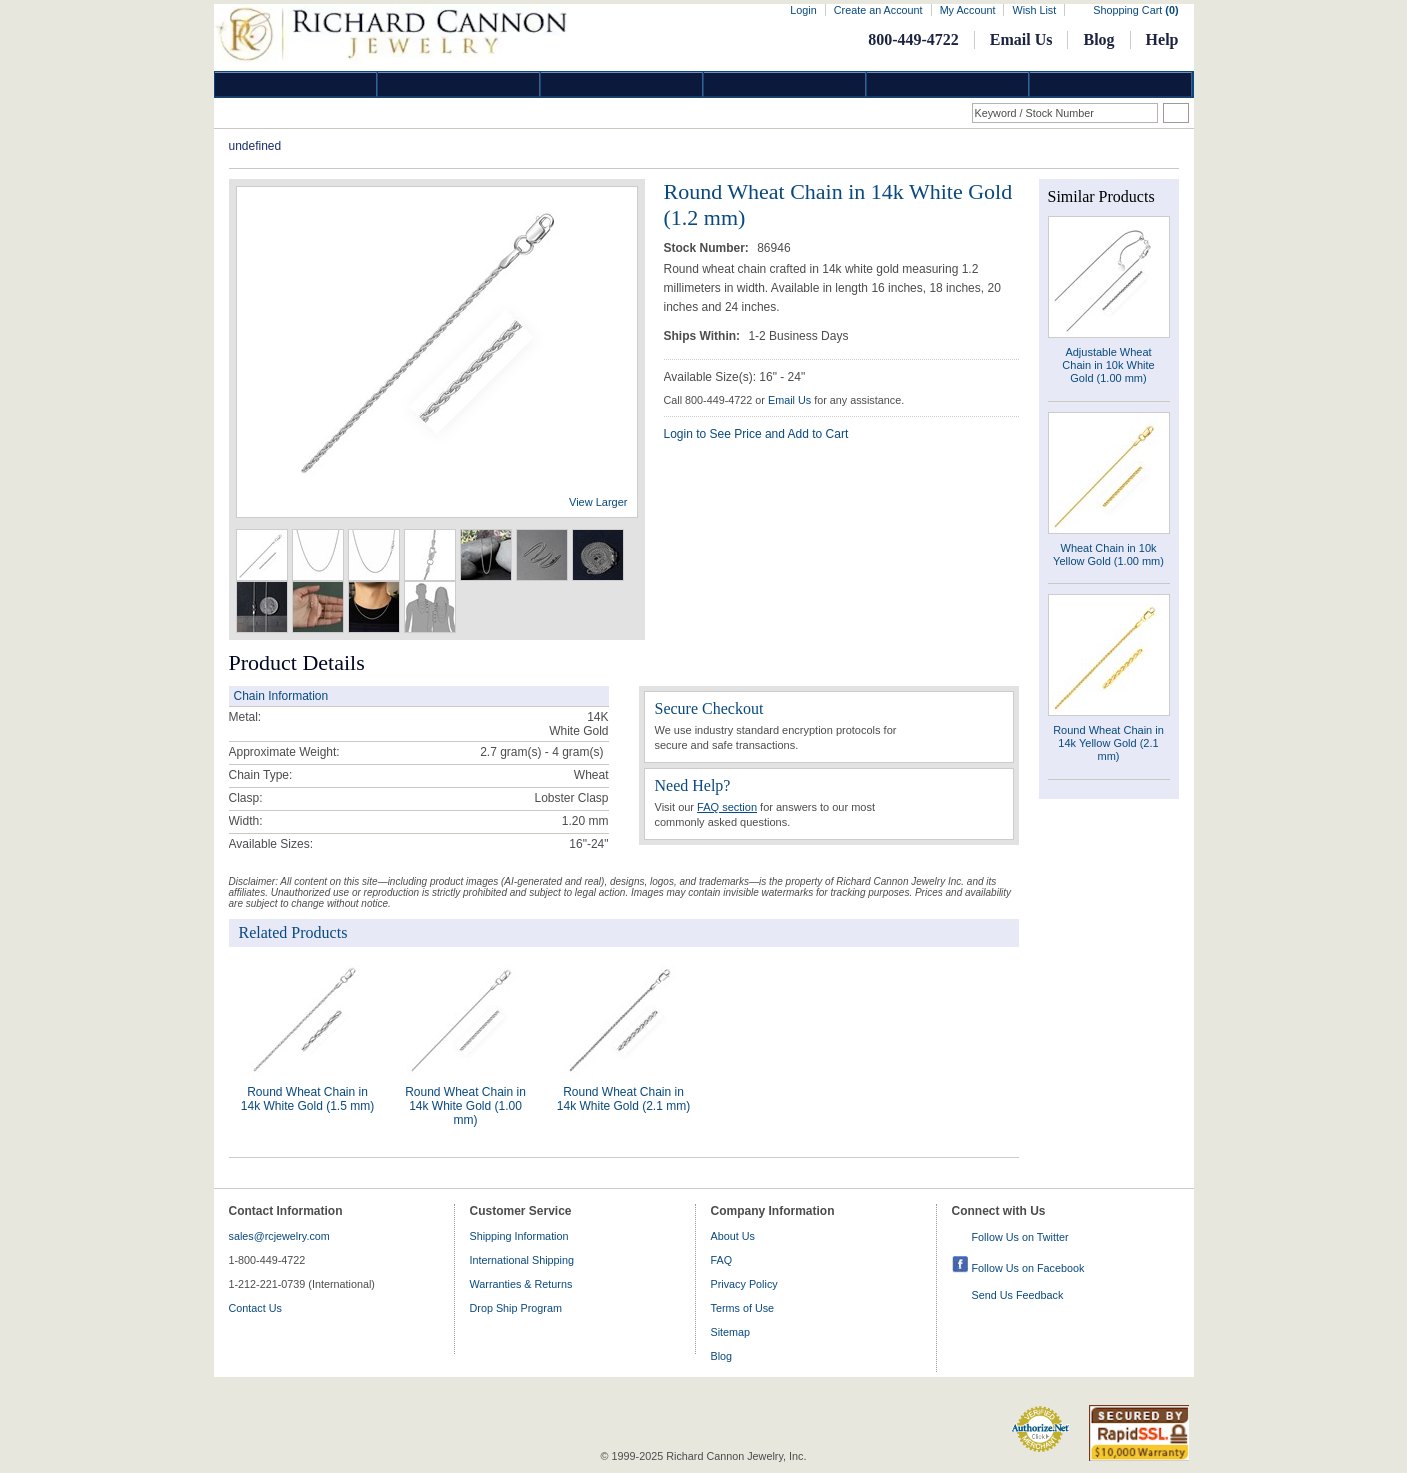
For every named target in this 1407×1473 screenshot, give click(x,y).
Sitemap (731, 1332)
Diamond (296, 84)
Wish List (1034, 10)
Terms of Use (743, 1308)
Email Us (1021, 39)
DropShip (1111, 84)
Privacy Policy (744, 1284)
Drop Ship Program (516, 1308)
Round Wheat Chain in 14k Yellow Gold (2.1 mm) (1108, 743)
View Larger (598, 502)
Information (948, 84)
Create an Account (878, 10)
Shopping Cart (1135, 10)
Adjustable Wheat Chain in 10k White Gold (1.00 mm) (1108, 365)
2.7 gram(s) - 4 (519, 752)
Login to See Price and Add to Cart (756, 434)
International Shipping (522, 1260)
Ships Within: (704, 336)
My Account (968, 10)
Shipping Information (519, 1236)
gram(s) (541, 752)
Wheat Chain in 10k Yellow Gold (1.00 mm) (1108, 554)
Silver (622, 84)
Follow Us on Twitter (1020, 1237)
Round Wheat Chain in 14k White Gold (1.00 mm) (465, 1106)
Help (1162, 39)
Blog (1098, 39)
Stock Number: (708, 248)
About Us (733, 1236)
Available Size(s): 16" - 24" (735, 377)
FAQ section (727, 807)
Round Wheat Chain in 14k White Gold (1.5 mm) (307, 1099)
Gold (459, 84)
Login (803, 10)
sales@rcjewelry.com (279, 1236)
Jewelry (785, 84)
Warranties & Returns (521, 1284)
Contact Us (255, 1308)
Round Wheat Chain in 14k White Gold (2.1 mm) (623, 1099)
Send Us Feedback (1018, 1295)
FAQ (722, 1260)
